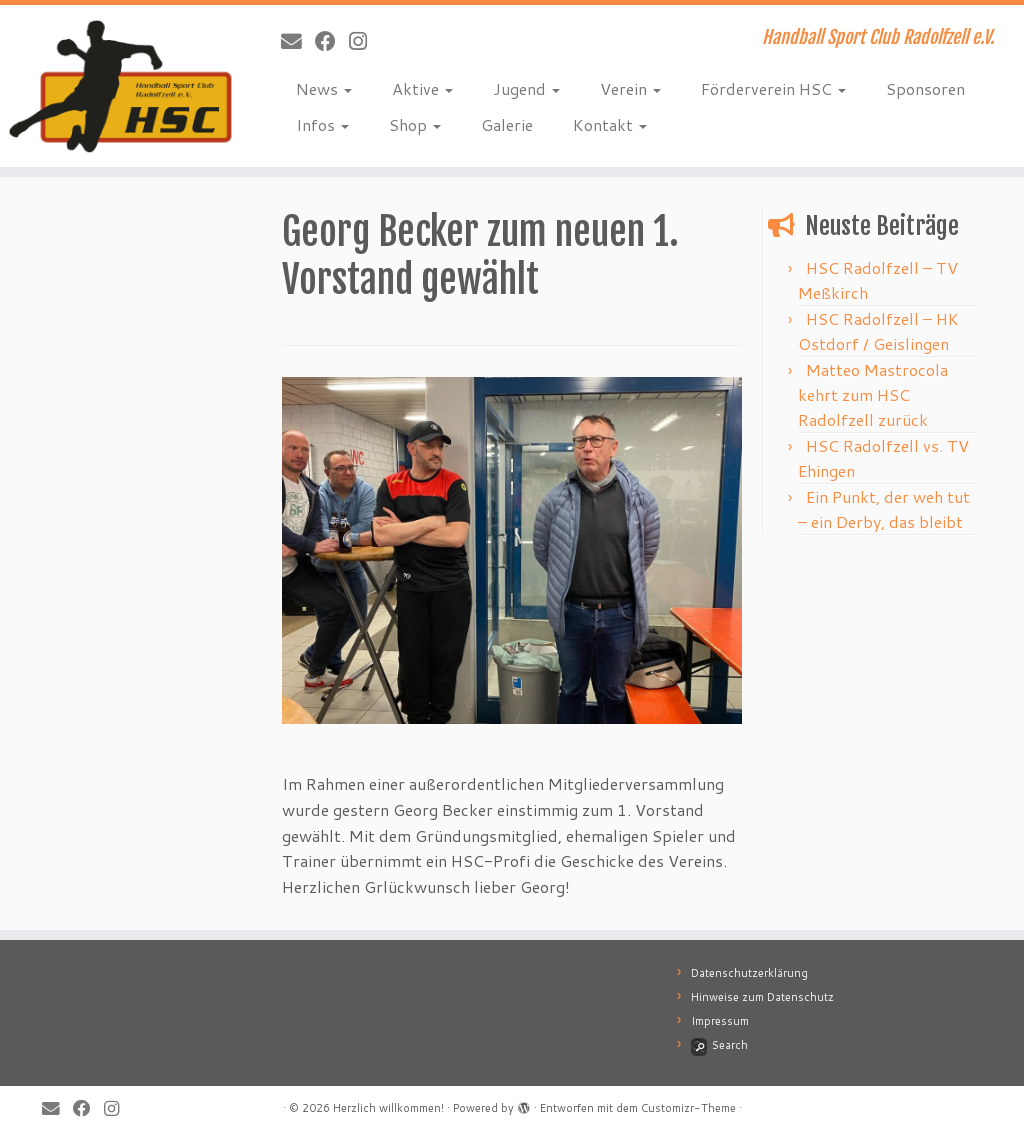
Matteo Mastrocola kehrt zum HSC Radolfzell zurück (873, 394)
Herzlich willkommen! (388, 1108)
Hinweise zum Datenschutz (762, 997)
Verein (630, 88)
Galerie (507, 124)
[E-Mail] (298, 41)
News (324, 88)
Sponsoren (925, 88)
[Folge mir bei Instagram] (364, 41)
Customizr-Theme (688, 1108)
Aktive (422, 88)
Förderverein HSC (773, 88)
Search (719, 1045)
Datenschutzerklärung (749, 973)
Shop (415, 124)
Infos (322, 124)
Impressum (720, 1021)
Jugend (526, 88)
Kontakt (610, 124)
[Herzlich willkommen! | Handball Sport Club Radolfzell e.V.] (120, 86)
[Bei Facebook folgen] (332, 41)
